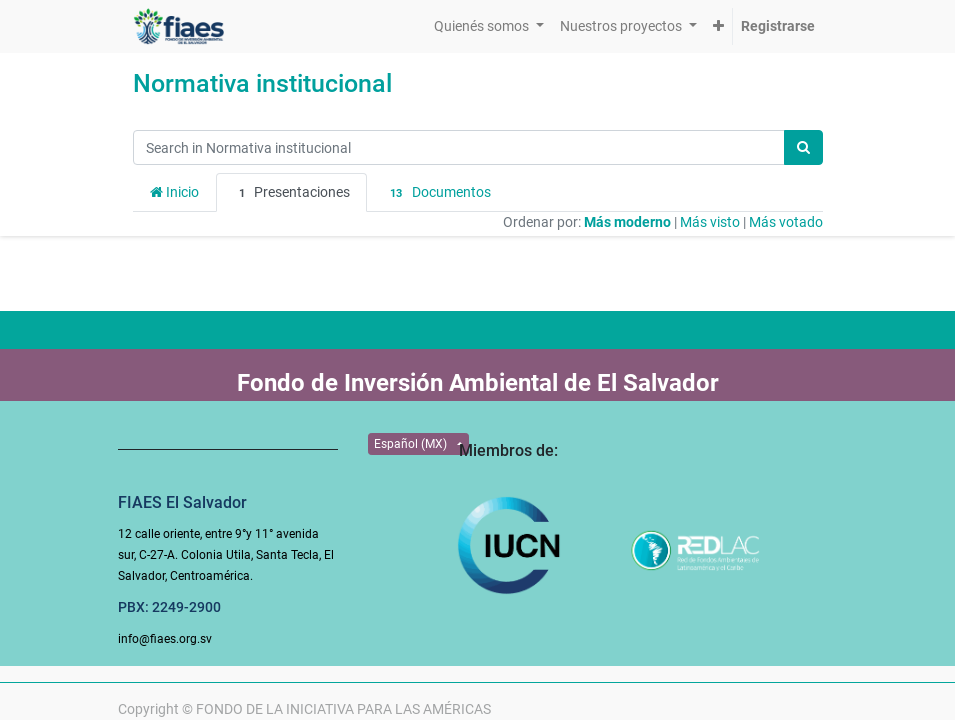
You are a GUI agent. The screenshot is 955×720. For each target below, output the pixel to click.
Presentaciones (292, 193)
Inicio (174, 192)
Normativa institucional (262, 83)
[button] (718, 26)
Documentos (437, 193)
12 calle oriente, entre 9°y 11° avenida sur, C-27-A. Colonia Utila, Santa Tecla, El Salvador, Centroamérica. (226, 555)
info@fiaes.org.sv (165, 639)
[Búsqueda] (803, 147)
